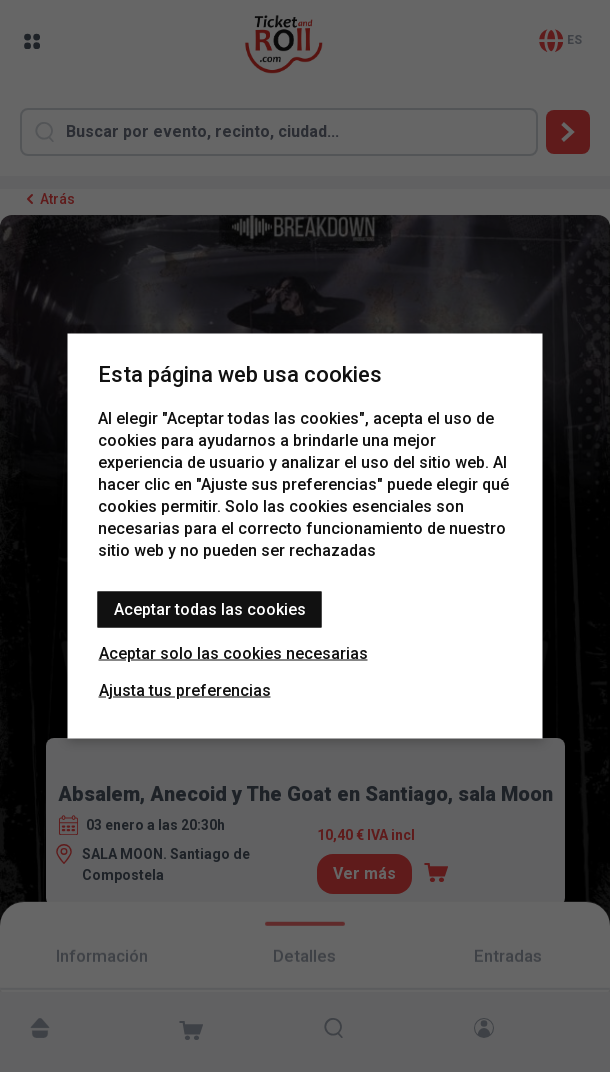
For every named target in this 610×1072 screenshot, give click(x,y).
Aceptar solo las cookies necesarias (233, 653)
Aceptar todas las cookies (210, 609)
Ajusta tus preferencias (185, 690)
